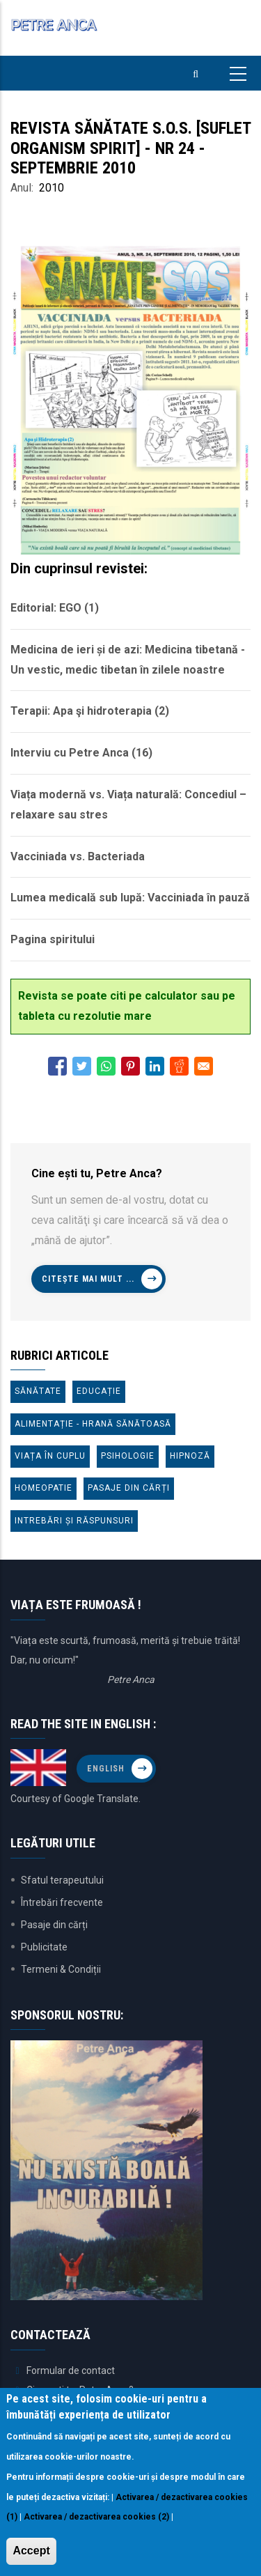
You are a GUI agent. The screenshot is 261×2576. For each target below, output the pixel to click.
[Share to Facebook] (57, 1066)
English (106, 1769)
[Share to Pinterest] (130, 1066)
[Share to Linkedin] (154, 1066)
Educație (99, 1391)
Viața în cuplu (50, 1456)
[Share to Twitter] (81, 1066)
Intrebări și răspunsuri (74, 1521)
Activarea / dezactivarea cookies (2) (96, 2517)
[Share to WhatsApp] (106, 1066)
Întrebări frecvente (62, 1902)
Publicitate (44, 1947)
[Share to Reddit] (179, 1066)
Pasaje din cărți (129, 1488)
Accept (31, 2550)
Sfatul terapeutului (62, 1880)
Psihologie (128, 1456)
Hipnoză (190, 1456)
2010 (51, 187)
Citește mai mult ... (88, 1279)
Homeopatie (43, 1488)
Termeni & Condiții (61, 1969)
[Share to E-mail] (203, 1066)
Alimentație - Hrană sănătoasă (93, 1424)
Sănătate (38, 1391)
